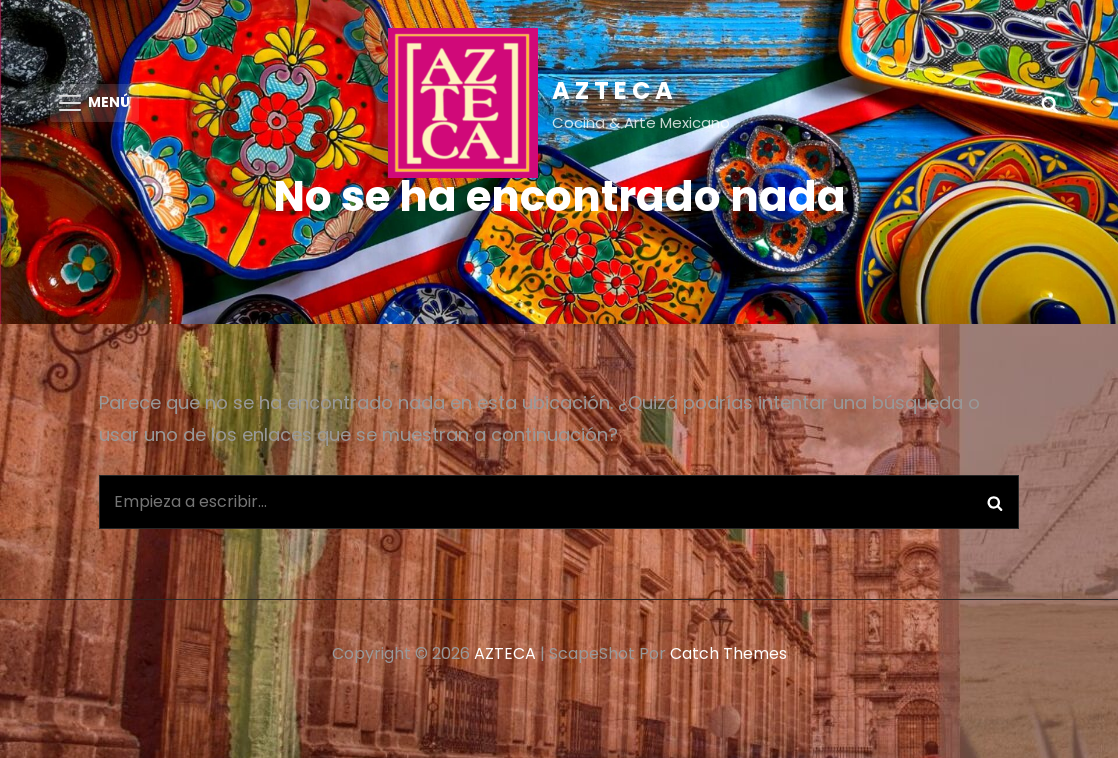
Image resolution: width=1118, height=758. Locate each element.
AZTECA (615, 90)
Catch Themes (728, 657)
